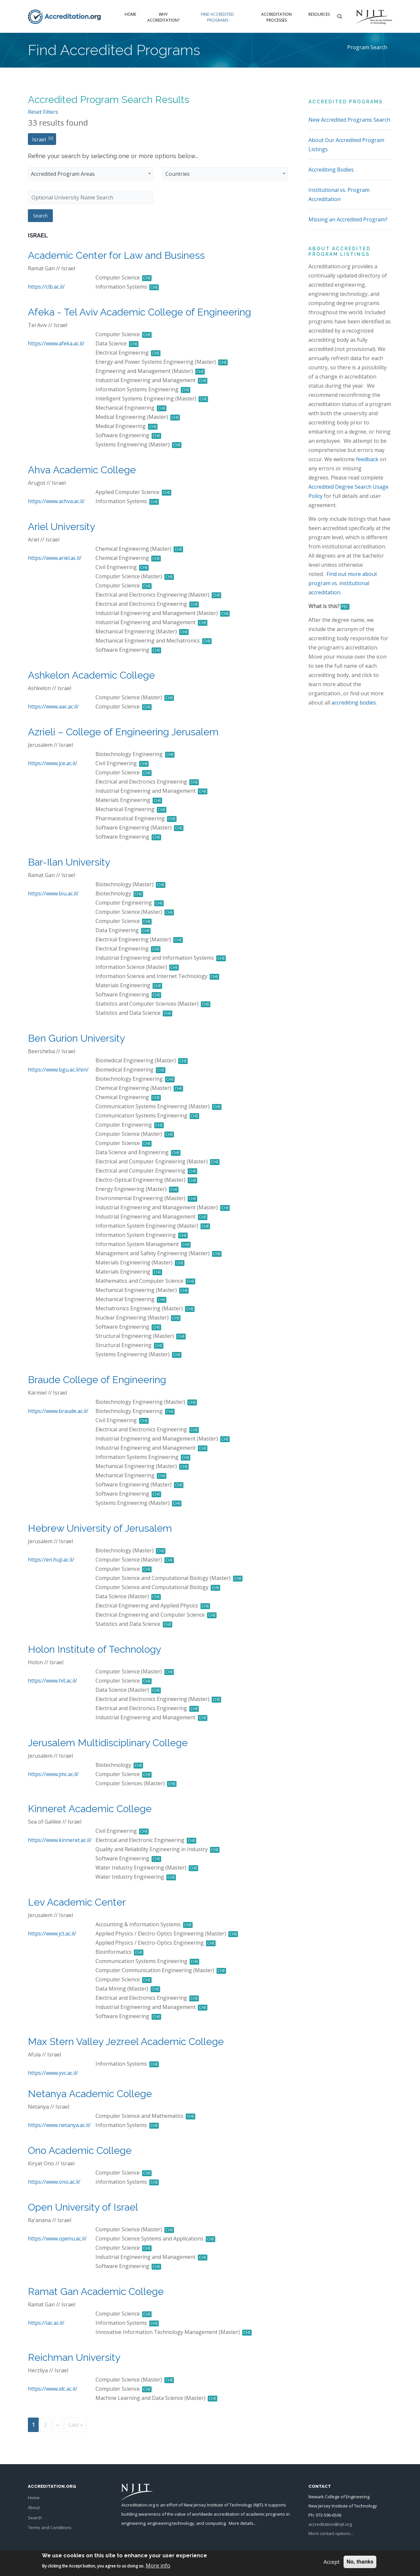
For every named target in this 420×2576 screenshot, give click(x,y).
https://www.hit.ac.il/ (52, 1680)
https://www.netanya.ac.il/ (59, 2125)
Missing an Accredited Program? (348, 219)
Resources (319, 14)
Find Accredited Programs (217, 17)
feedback (367, 459)
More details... (243, 2523)
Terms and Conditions (50, 2527)
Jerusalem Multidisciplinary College (108, 1742)
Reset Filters (43, 111)
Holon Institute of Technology (94, 1649)
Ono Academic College (80, 2150)
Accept (332, 2562)
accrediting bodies (353, 702)
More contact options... (330, 2533)
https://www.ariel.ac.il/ (54, 558)
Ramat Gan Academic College (96, 2291)
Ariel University (61, 526)
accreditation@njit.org (330, 2524)
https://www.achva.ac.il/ (56, 501)
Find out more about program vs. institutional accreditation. (342, 583)
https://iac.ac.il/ (46, 2322)
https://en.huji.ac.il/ (51, 1559)
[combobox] (90, 173)
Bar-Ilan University (69, 862)
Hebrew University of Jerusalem (100, 1528)
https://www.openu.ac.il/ (57, 2238)
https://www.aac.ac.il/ (53, 706)
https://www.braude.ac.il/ (58, 1411)
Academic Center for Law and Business (116, 255)
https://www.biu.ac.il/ (53, 893)
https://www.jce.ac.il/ (52, 763)
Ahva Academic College (82, 470)
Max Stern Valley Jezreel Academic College (126, 2041)
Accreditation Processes (276, 17)
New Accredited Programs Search (349, 119)
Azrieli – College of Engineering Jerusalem (123, 732)
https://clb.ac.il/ (46, 286)
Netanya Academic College (90, 2093)
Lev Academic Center (77, 1902)
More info (158, 2565)
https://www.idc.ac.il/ (52, 2388)
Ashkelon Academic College (91, 675)
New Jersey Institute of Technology (218, 2505)
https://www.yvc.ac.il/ (53, 2072)
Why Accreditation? (163, 17)
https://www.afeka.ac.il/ (56, 343)
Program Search (367, 47)
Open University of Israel (83, 2207)
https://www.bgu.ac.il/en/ (58, 1069)
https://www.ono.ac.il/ (54, 2181)
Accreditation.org (138, 2505)
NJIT (258, 2505)
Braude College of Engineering (97, 1379)
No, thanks (359, 2562)
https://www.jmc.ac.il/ (53, 1774)
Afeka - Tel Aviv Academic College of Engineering (139, 312)
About (34, 2507)
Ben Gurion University (76, 1038)
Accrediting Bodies (331, 169)
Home (130, 14)
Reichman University (74, 2357)
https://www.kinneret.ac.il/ (60, 1840)
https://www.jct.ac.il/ (52, 1933)
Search (35, 2518)
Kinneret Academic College (90, 1808)
